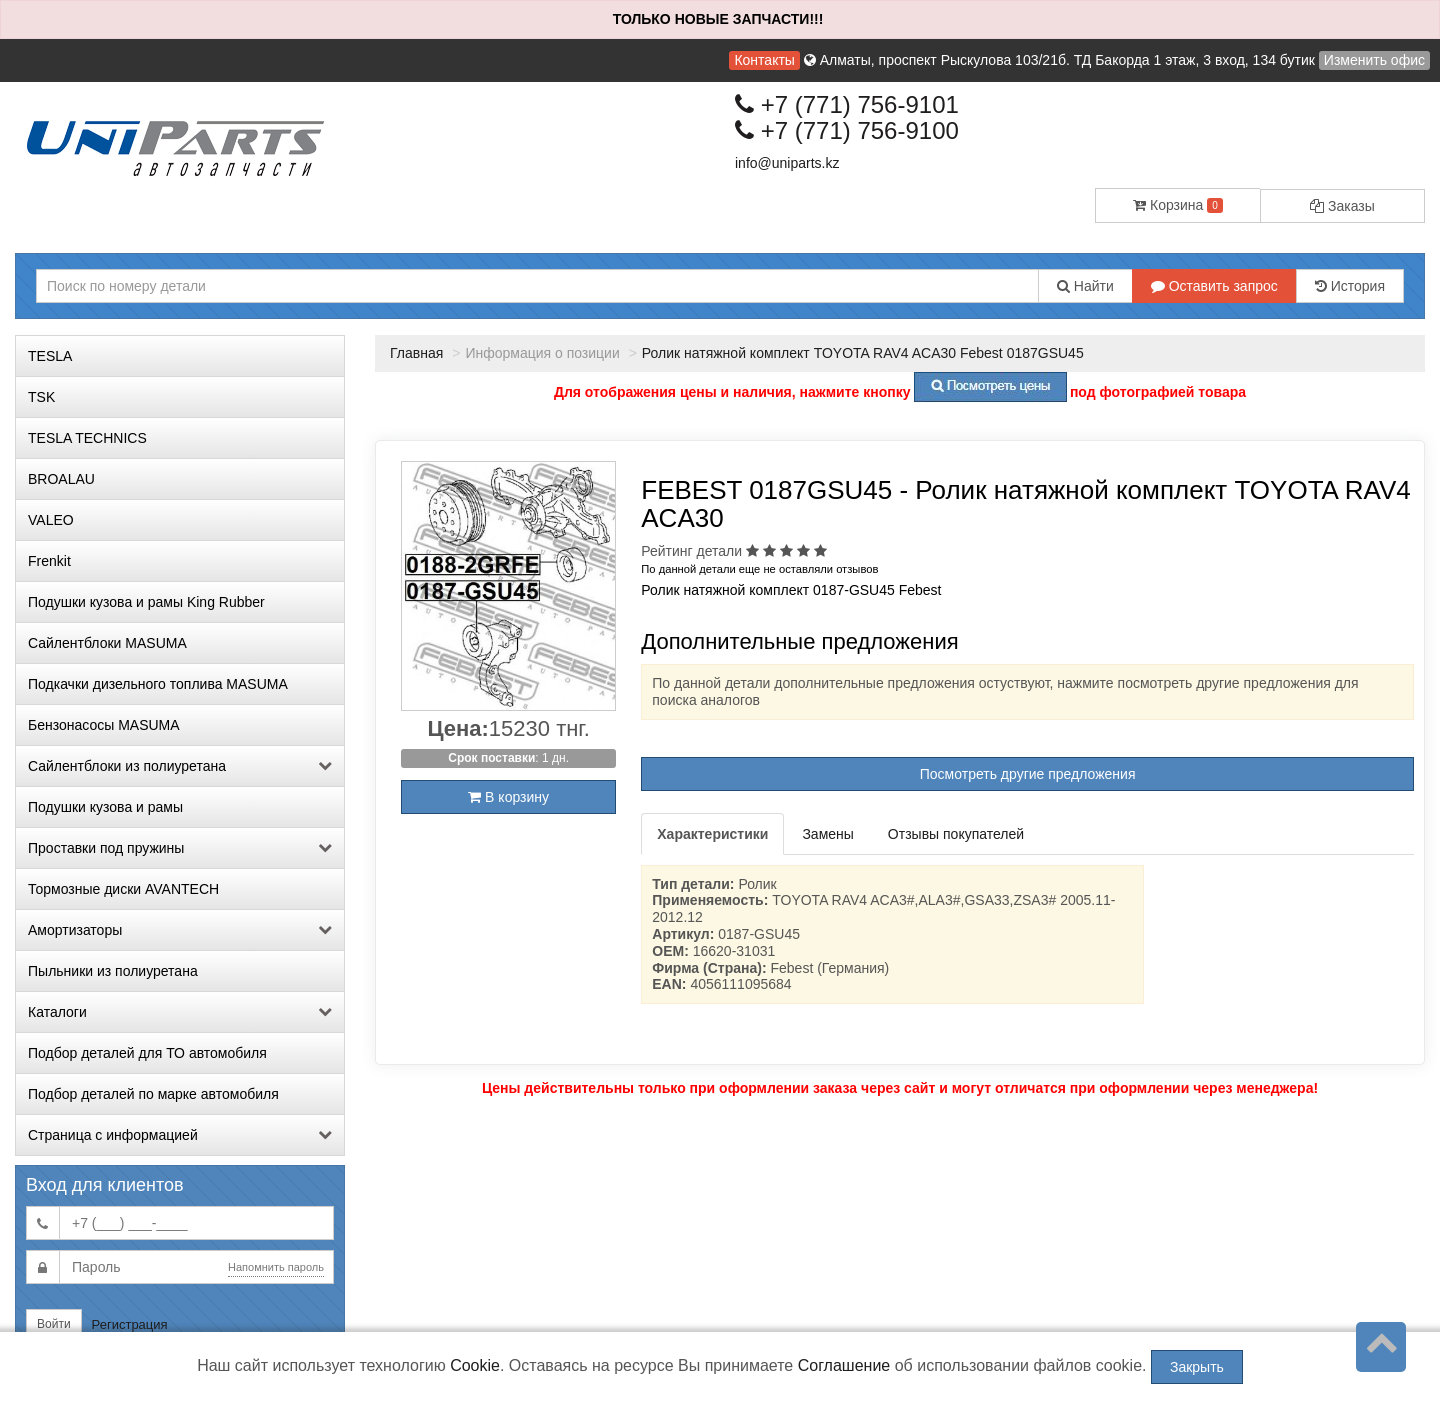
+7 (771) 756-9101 (847, 104)
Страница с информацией (180, 1135)
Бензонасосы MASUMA (104, 725)
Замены (827, 834)
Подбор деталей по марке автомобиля (153, 1094)
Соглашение (844, 1365)
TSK (41, 397)
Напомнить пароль (276, 1267)
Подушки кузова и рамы (105, 807)
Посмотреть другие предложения (1028, 774)
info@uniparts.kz (787, 163)
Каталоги (180, 1012)
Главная (416, 353)
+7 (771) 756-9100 (847, 130)
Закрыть (1197, 1367)
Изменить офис (1374, 60)
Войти (54, 1324)
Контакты (764, 60)
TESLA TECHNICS (87, 438)
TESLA (50, 356)
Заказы (1342, 206)
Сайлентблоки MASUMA (107, 643)
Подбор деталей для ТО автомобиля (147, 1053)
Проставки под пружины (180, 848)
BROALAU (61, 479)
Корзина (1178, 205)
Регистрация (130, 1324)
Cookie (475, 1365)
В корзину (508, 797)
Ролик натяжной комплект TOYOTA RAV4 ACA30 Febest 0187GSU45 (863, 353)
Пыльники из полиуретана (113, 971)
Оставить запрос (1214, 286)
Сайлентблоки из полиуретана (180, 766)
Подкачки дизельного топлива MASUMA (158, 684)
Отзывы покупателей (956, 834)
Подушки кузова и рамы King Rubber (146, 602)
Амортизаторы (180, 930)
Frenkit (49, 561)
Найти (1085, 286)
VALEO (51, 520)
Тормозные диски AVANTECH (123, 889)
